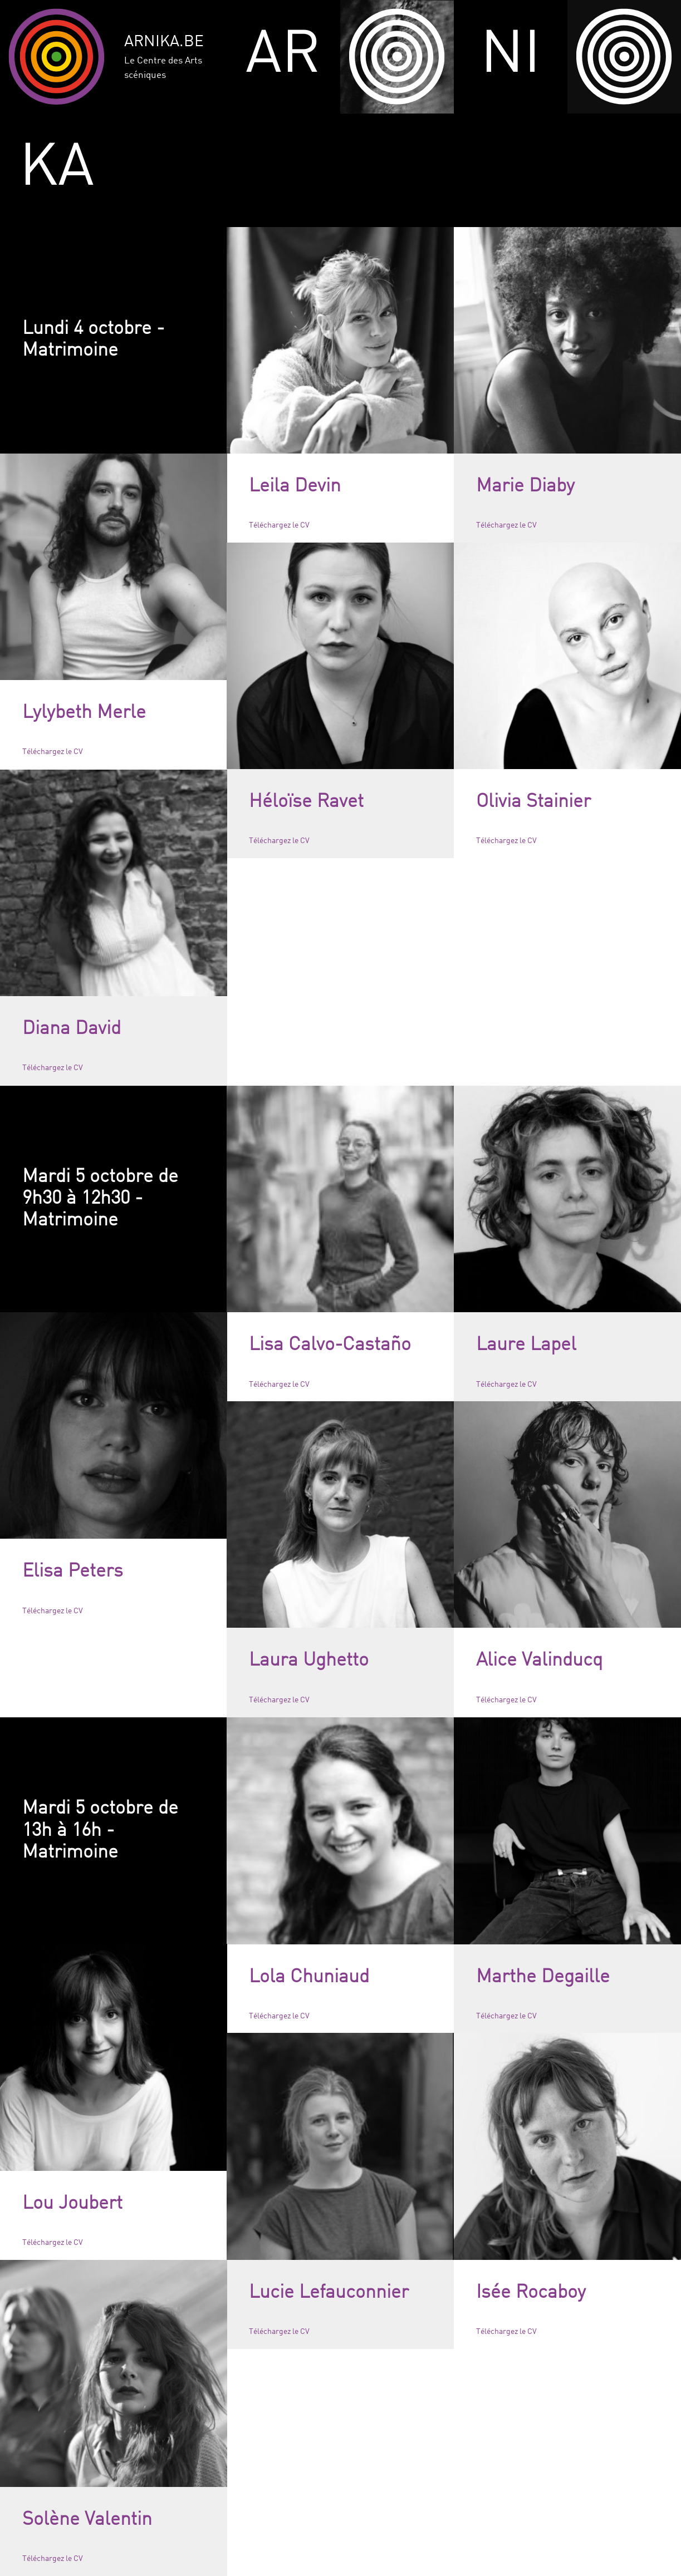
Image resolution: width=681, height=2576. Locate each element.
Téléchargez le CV (279, 525)
